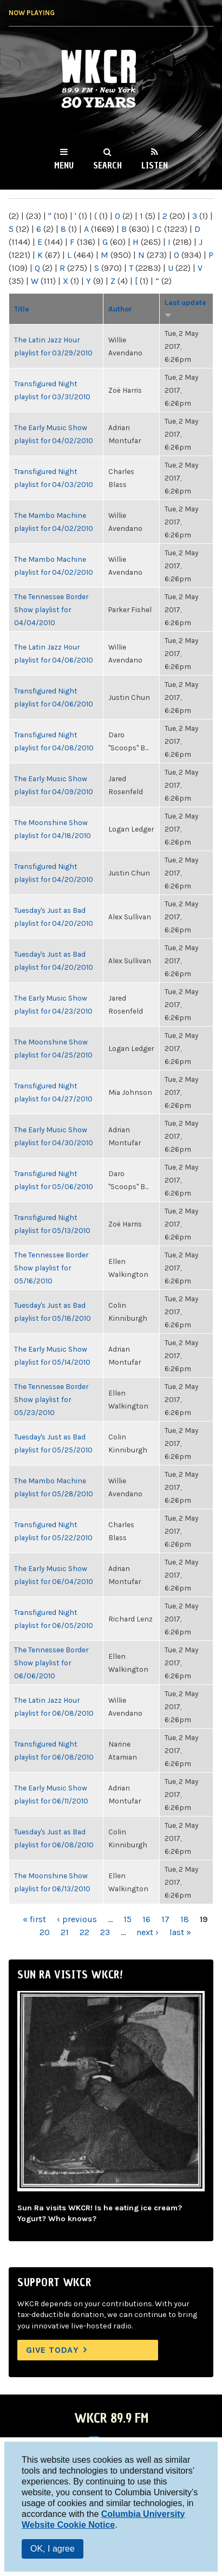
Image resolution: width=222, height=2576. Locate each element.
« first (34, 1919)
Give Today (52, 2350)
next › (147, 1932)
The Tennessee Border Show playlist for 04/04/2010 (51, 609)
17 (165, 1919)
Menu (64, 165)
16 (146, 1919)
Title (21, 308)
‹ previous (77, 1919)
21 (65, 1932)
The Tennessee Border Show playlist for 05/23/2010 (51, 1399)
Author (120, 308)
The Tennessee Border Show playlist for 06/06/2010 (51, 1662)
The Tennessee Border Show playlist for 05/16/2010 (51, 1267)
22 (84, 1932)
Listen (154, 165)
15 (127, 1919)
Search (107, 165)
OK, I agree (52, 2548)
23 (105, 1932)
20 (45, 1932)
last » (180, 1932)
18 (184, 1919)
